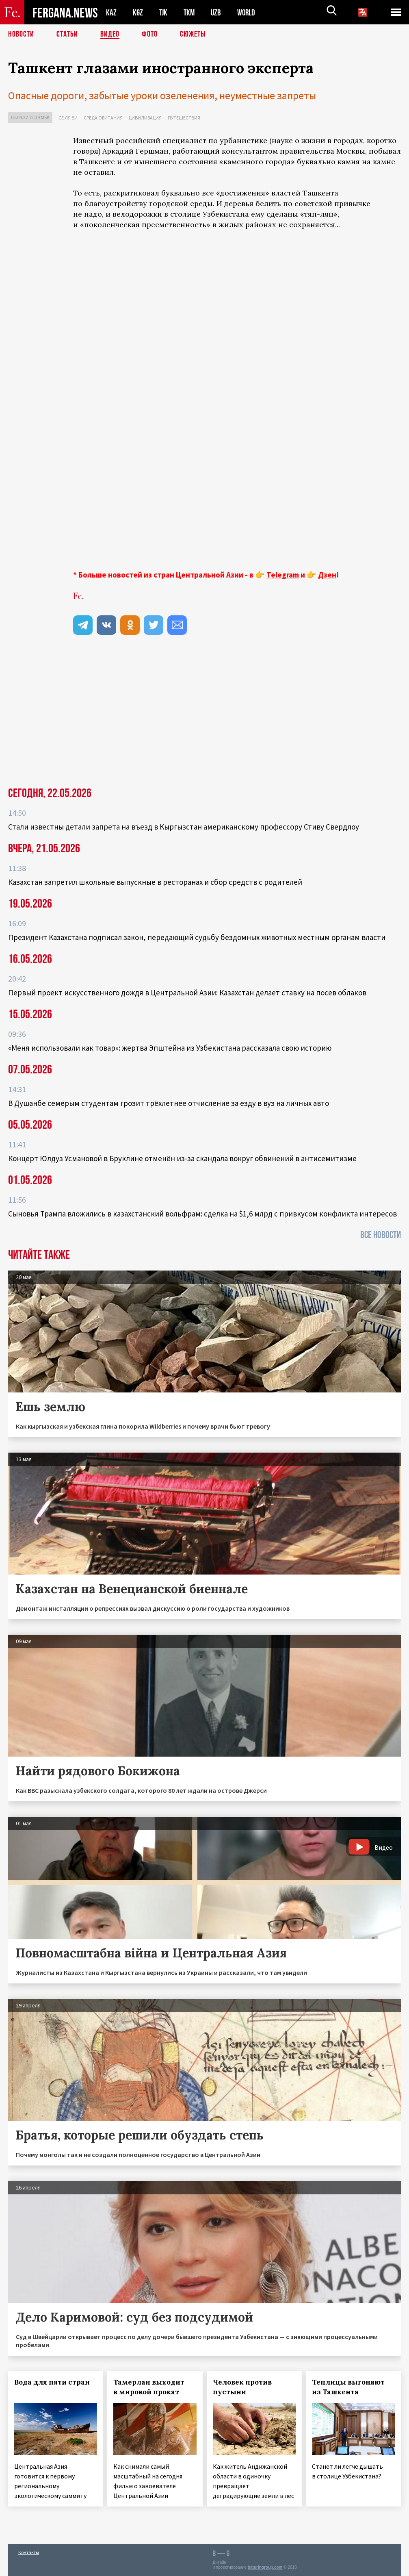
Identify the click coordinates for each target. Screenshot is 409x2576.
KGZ (138, 12)
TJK (164, 12)
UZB (218, 12)
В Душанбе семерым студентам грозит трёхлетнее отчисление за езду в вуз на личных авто (168, 1103)
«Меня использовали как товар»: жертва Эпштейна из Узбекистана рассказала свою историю (169, 1048)
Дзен (327, 575)
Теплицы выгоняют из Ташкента (348, 2387)
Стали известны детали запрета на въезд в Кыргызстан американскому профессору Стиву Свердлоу (183, 827)
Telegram (282, 575)
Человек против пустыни (242, 2387)
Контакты (28, 2552)
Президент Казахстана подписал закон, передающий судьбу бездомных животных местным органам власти (196, 937)
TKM (191, 12)
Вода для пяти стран (52, 2382)
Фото (150, 34)
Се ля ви (68, 118)
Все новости (380, 1235)
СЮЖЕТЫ (193, 34)
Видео (109, 34)
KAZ (111, 12)
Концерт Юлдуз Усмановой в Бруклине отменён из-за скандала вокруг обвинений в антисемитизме (182, 1158)
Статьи (67, 34)
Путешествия (184, 118)
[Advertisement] (237, 502)
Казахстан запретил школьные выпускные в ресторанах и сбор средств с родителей (155, 882)
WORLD (249, 12)
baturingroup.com (265, 2567)
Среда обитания (103, 118)
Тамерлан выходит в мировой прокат (148, 2387)
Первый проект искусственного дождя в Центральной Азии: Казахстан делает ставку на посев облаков (187, 992)
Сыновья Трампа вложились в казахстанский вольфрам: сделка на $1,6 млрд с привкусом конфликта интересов (202, 1213)
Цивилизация (145, 118)
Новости (21, 34)
